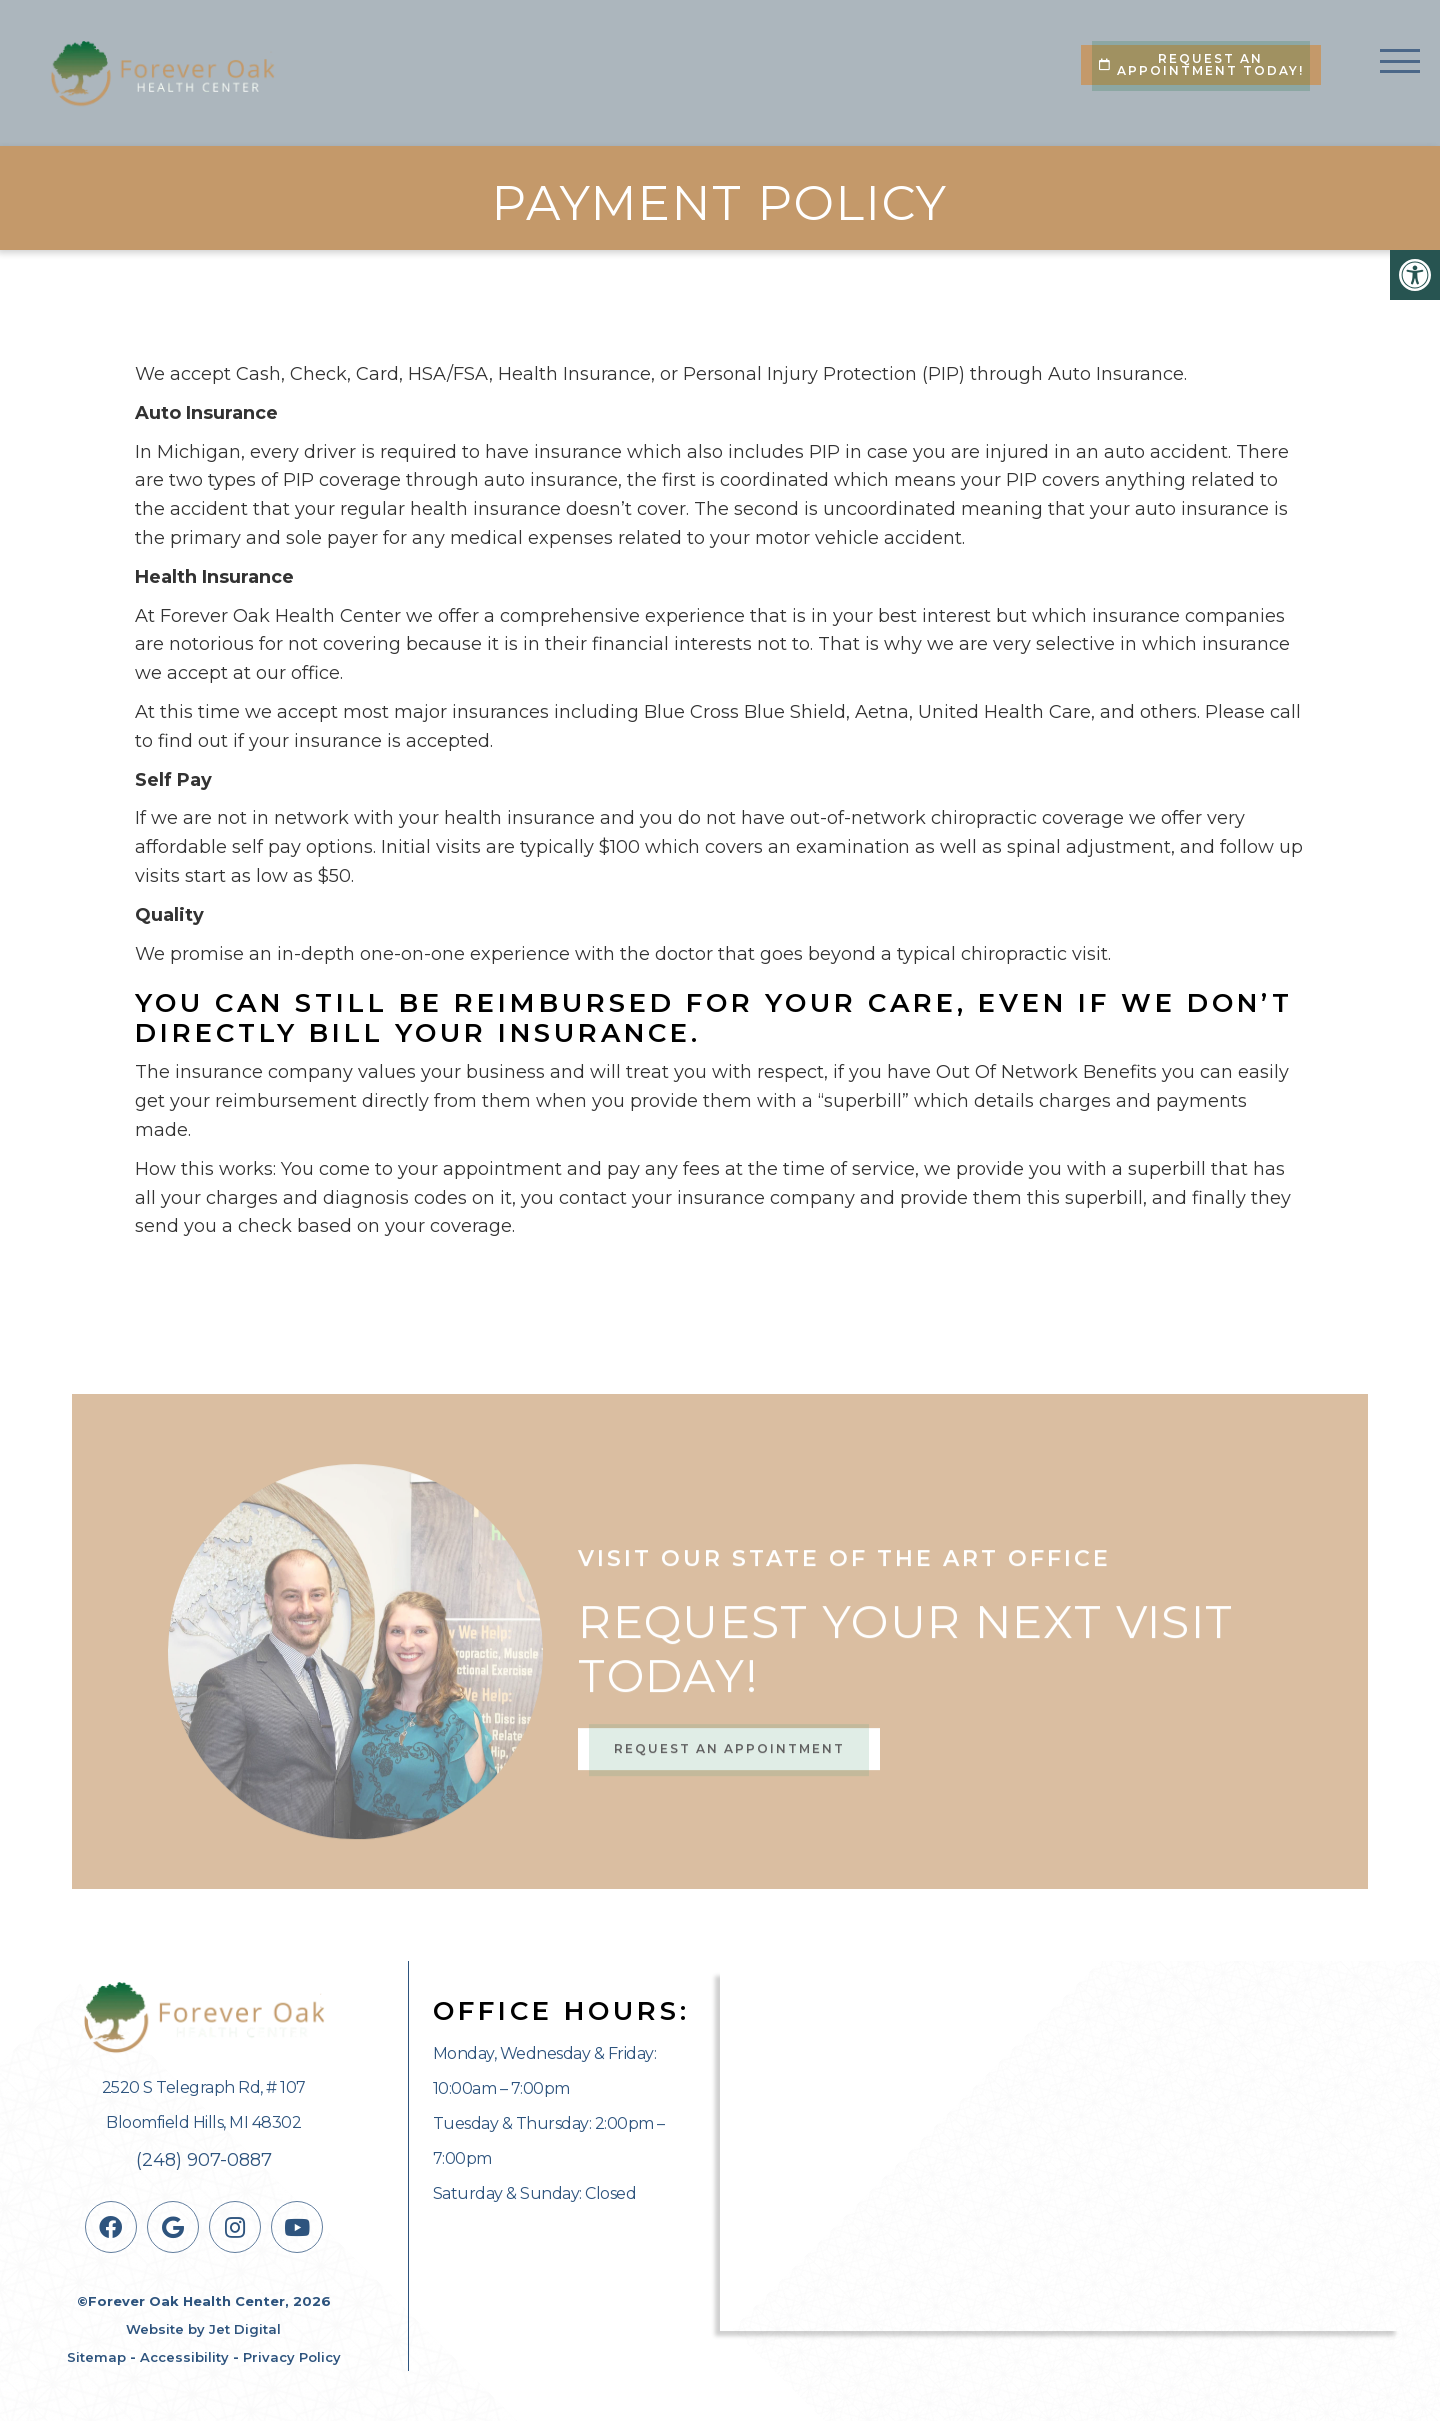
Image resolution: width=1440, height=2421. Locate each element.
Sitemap (96, 2357)
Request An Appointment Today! (1201, 64)
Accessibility (184, 2357)
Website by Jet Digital (203, 2329)
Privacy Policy (292, 2357)
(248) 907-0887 (204, 2160)
